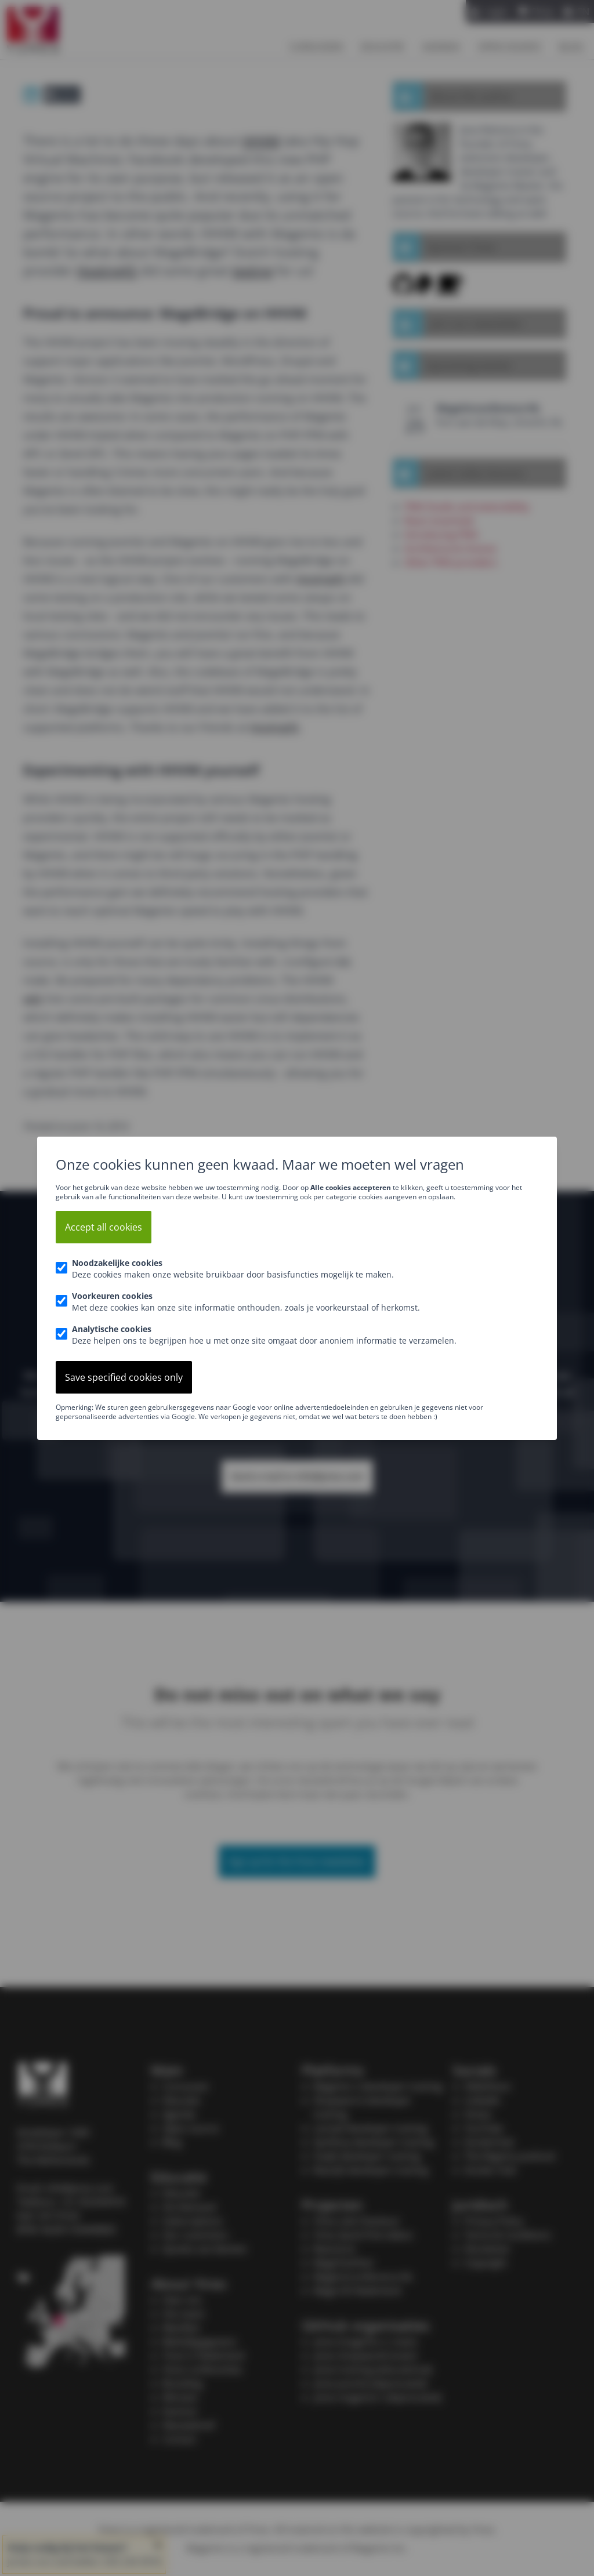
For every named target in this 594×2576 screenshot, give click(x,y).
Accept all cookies (103, 1227)
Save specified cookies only (124, 1377)
